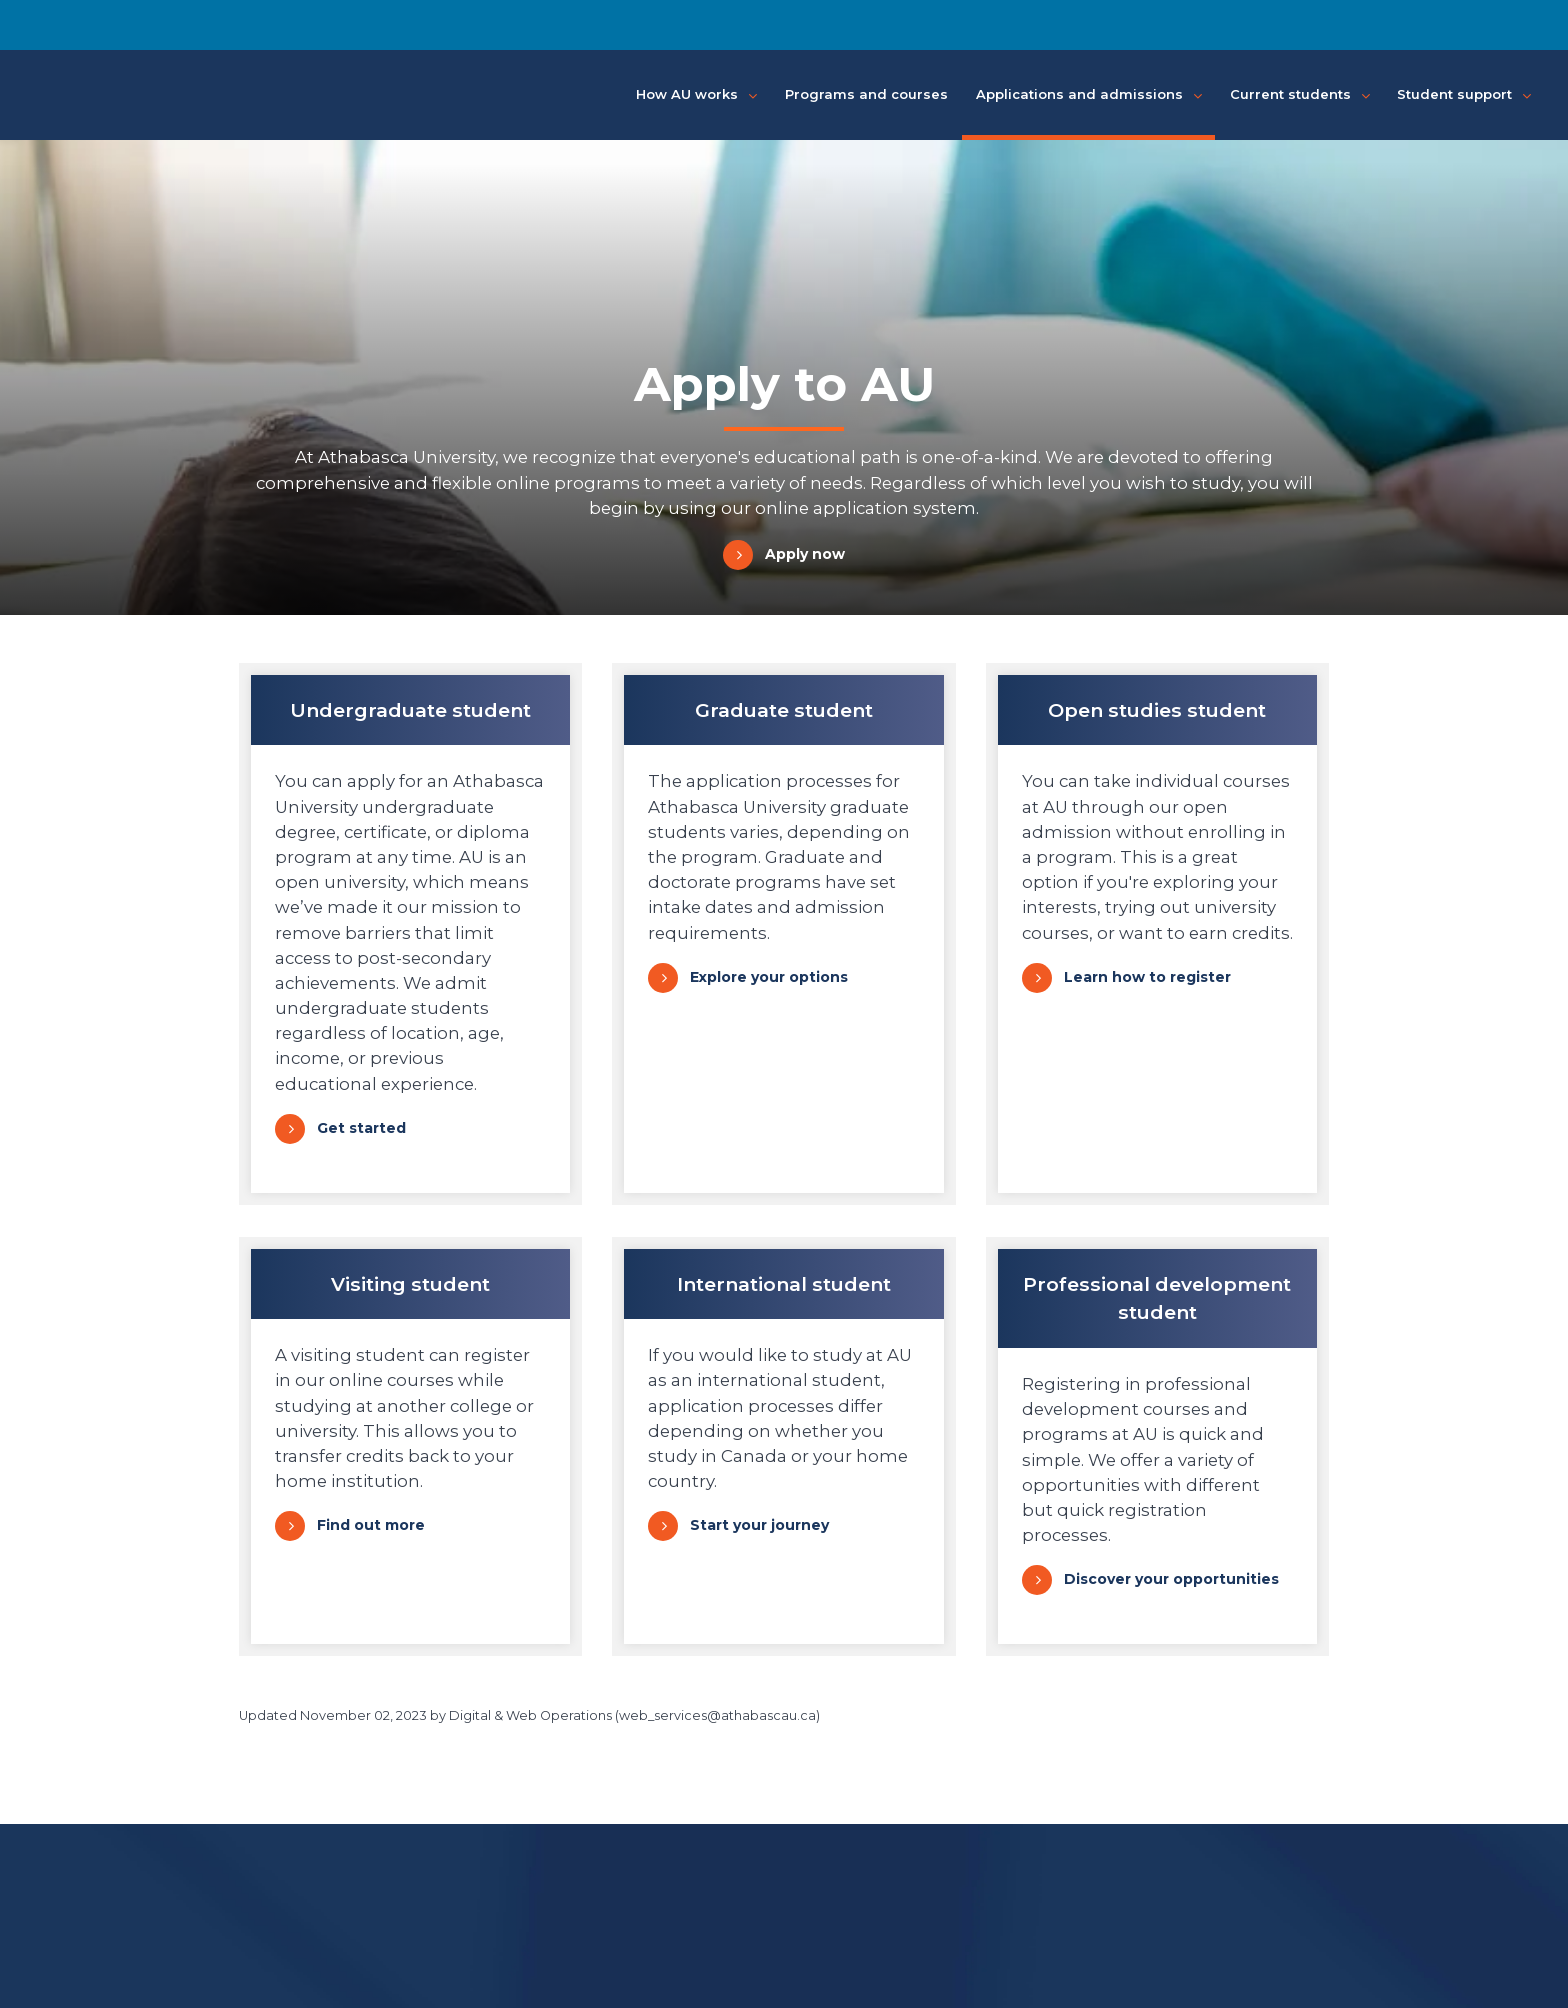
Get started (361, 1128)
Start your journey (759, 1525)
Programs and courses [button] (866, 94)
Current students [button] (1300, 94)
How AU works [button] (696, 94)
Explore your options (769, 977)
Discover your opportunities (1171, 1579)
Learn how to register (1147, 977)
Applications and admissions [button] (1089, 94)
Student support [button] (1464, 94)
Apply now (805, 554)
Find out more (371, 1525)
